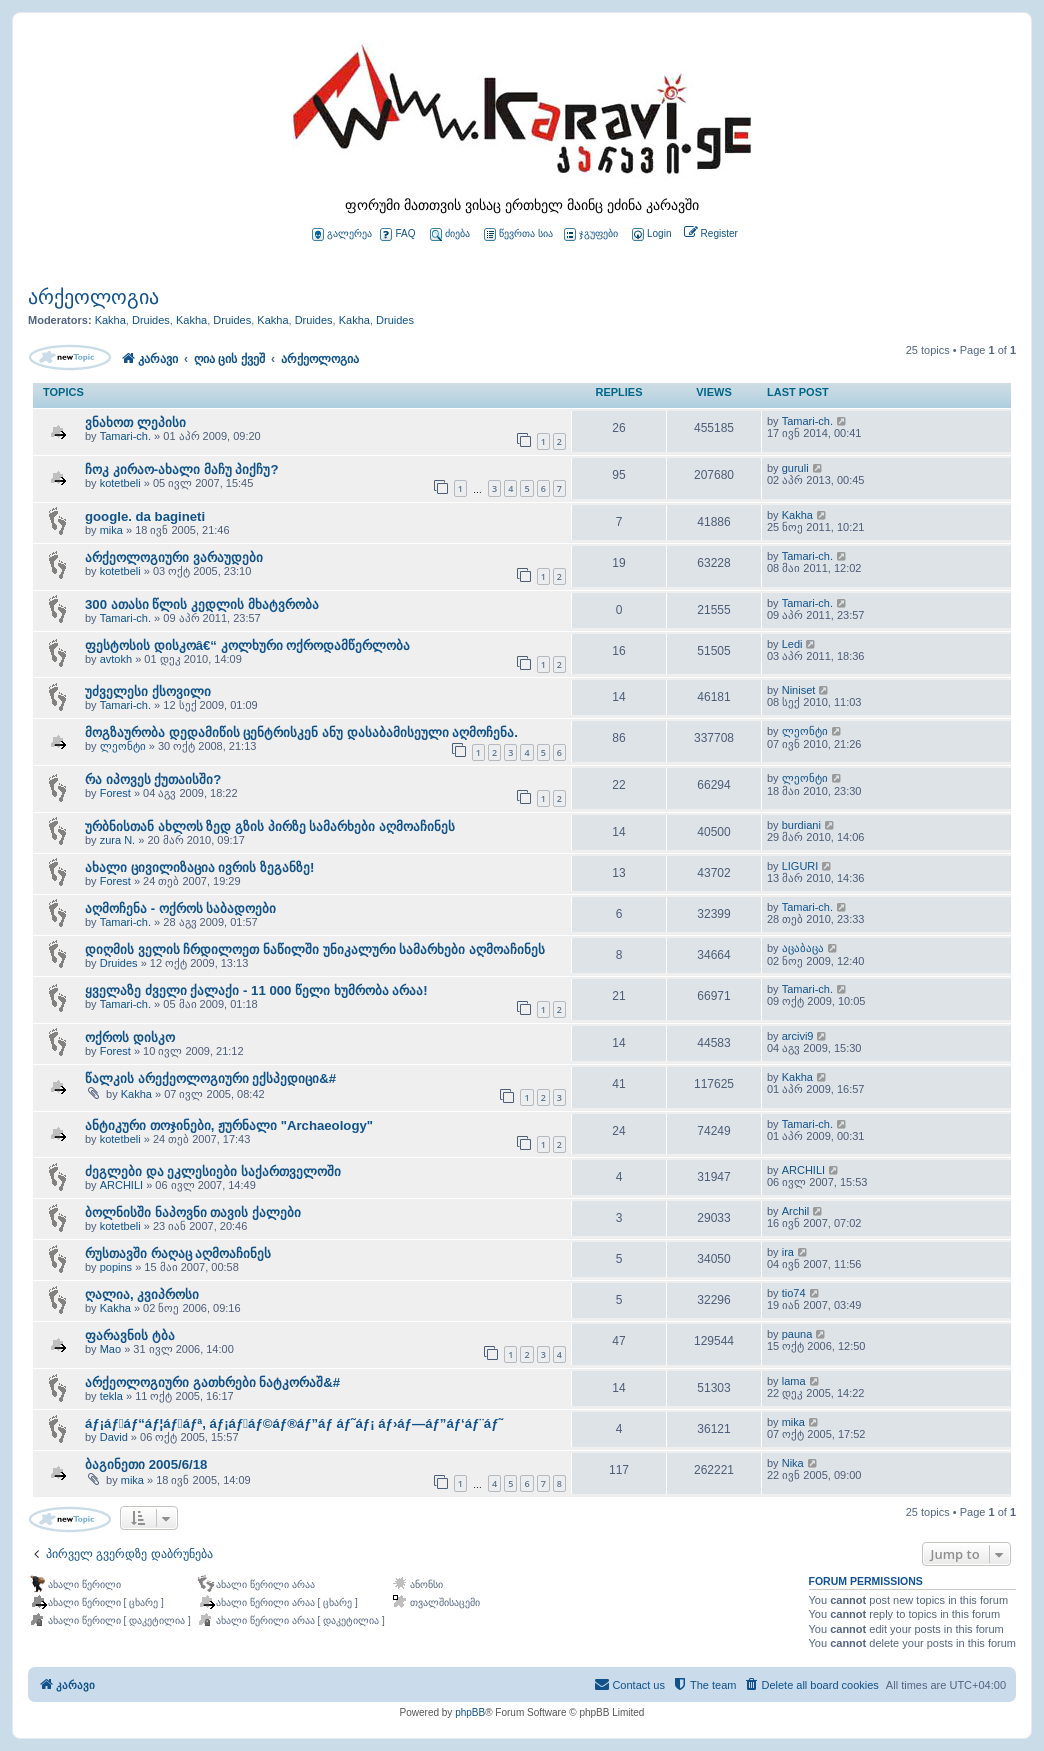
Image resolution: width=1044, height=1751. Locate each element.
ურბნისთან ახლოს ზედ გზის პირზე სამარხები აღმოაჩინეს (270, 826)
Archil (796, 1211)
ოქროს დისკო (130, 1037)
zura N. (117, 840)
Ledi (792, 644)
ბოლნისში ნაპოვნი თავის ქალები (193, 1212)
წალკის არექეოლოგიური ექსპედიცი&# (210, 1078)
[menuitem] (650, 234)
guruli (795, 468)
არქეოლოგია (93, 297)
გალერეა (342, 234)
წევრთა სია (518, 234)
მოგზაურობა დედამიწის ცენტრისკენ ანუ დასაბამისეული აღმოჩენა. (301, 732)
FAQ (397, 234)
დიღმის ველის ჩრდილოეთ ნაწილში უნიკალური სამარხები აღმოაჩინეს (315, 949)
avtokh (116, 659)
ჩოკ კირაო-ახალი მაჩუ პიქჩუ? (181, 469)
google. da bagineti (145, 516)
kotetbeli (120, 483)
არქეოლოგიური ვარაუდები (174, 557)
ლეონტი (123, 746)
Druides (151, 320)
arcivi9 (798, 1036)
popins (116, 1267)
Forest (115, 793)
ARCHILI (121, 1185)
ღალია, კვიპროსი (142, 1294)
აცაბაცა (803, 948)
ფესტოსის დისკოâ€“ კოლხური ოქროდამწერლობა (247, 645)
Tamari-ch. (125, 436)
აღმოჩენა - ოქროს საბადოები (180, 908)
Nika (793, 1463)
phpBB (470, 1712)
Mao (110, 1349)
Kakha (110, 320)
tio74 (794, 1293)
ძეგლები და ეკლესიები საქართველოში (213, 1171)
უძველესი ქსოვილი (148, 691)
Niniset (799, 690)
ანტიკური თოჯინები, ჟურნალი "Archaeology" (229, 1125)
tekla (111, 1396)
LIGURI (800, 866)
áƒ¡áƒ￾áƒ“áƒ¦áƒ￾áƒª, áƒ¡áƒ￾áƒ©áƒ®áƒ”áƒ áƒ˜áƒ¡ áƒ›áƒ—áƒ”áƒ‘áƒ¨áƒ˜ (294, 1423)
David (114, 1437)
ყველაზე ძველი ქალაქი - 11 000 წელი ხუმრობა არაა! (256, 990)
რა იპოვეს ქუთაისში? (153, 779)
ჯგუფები (591, 234)
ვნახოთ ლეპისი (135, 422)
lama (794, 1381)
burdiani (801, 825)
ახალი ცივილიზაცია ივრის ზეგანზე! (199, 867)
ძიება (450, 234)
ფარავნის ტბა (130, 1335)
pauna (797, 1334)
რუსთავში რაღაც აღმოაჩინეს (178, 1253)
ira (788, 1252)
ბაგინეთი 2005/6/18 (146, 1464)
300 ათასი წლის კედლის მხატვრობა (202, 604)
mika (111, 530)
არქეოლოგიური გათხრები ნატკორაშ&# (212, 1382)
